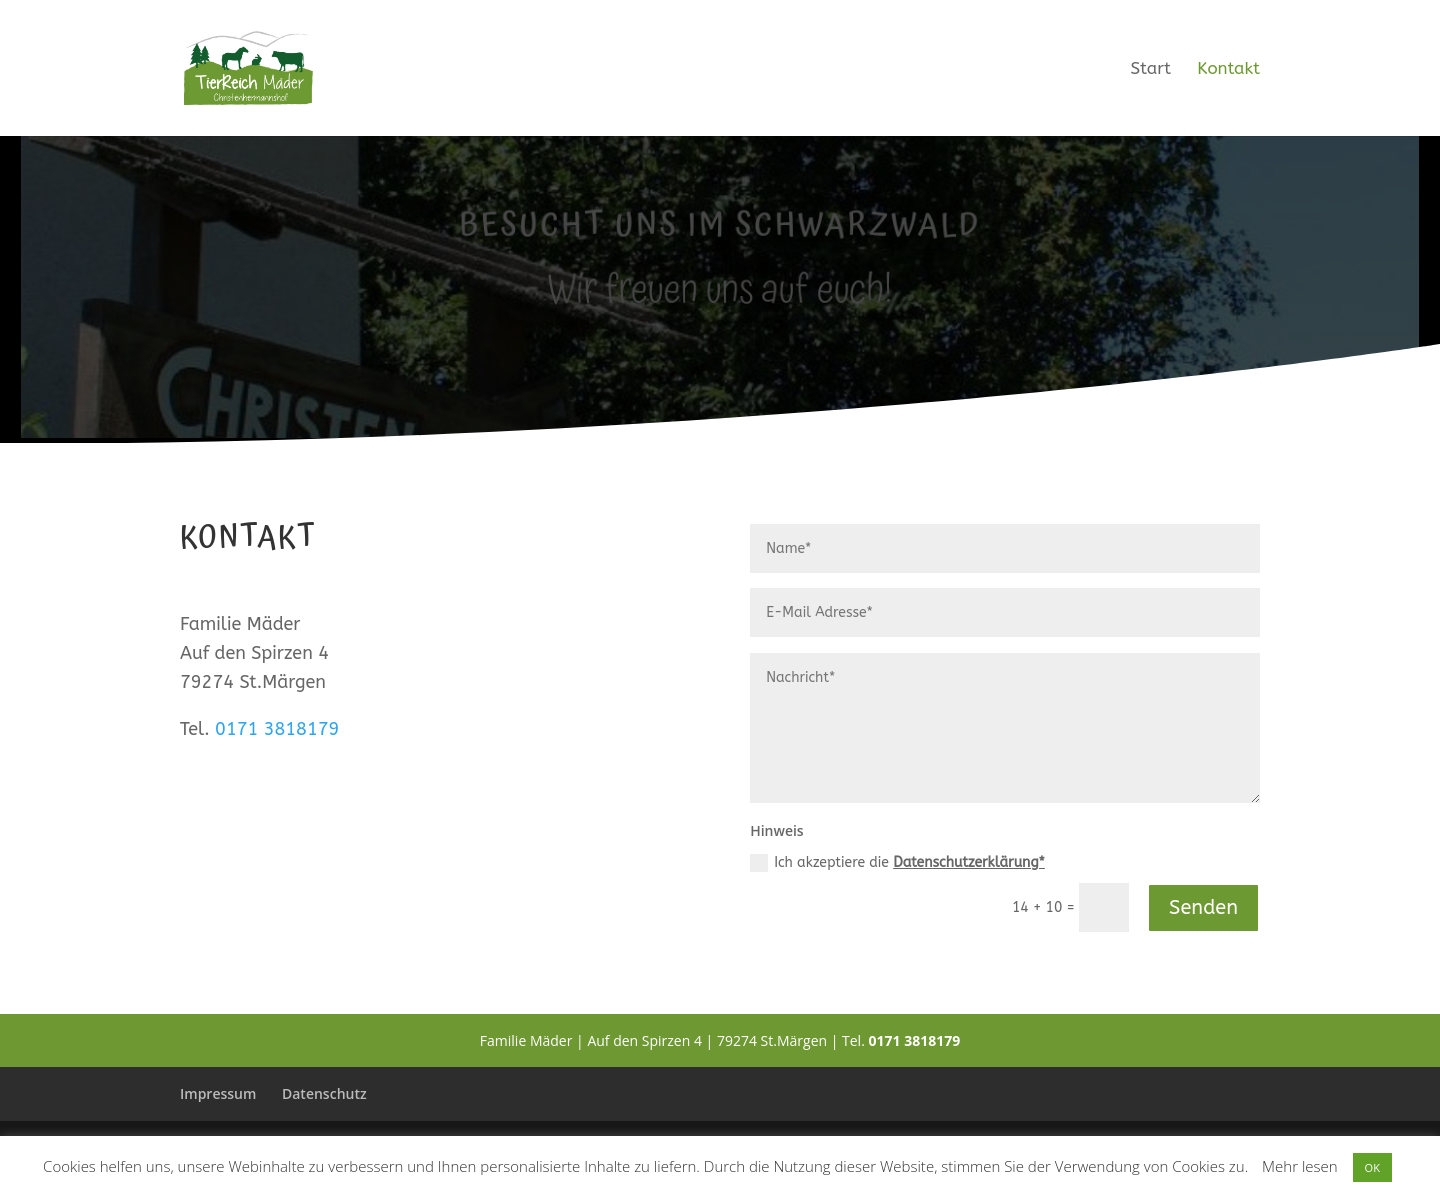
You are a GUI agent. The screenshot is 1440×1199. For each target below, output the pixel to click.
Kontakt (1228, 69)
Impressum (218, 1093)
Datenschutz (324, 1093)
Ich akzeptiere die (897, 863)
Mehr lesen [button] (1300, 1166)
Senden (1203, 907)
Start (1151, 69)
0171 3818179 (277, 729)
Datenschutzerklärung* (969, 862)
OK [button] (1372, 1167)
